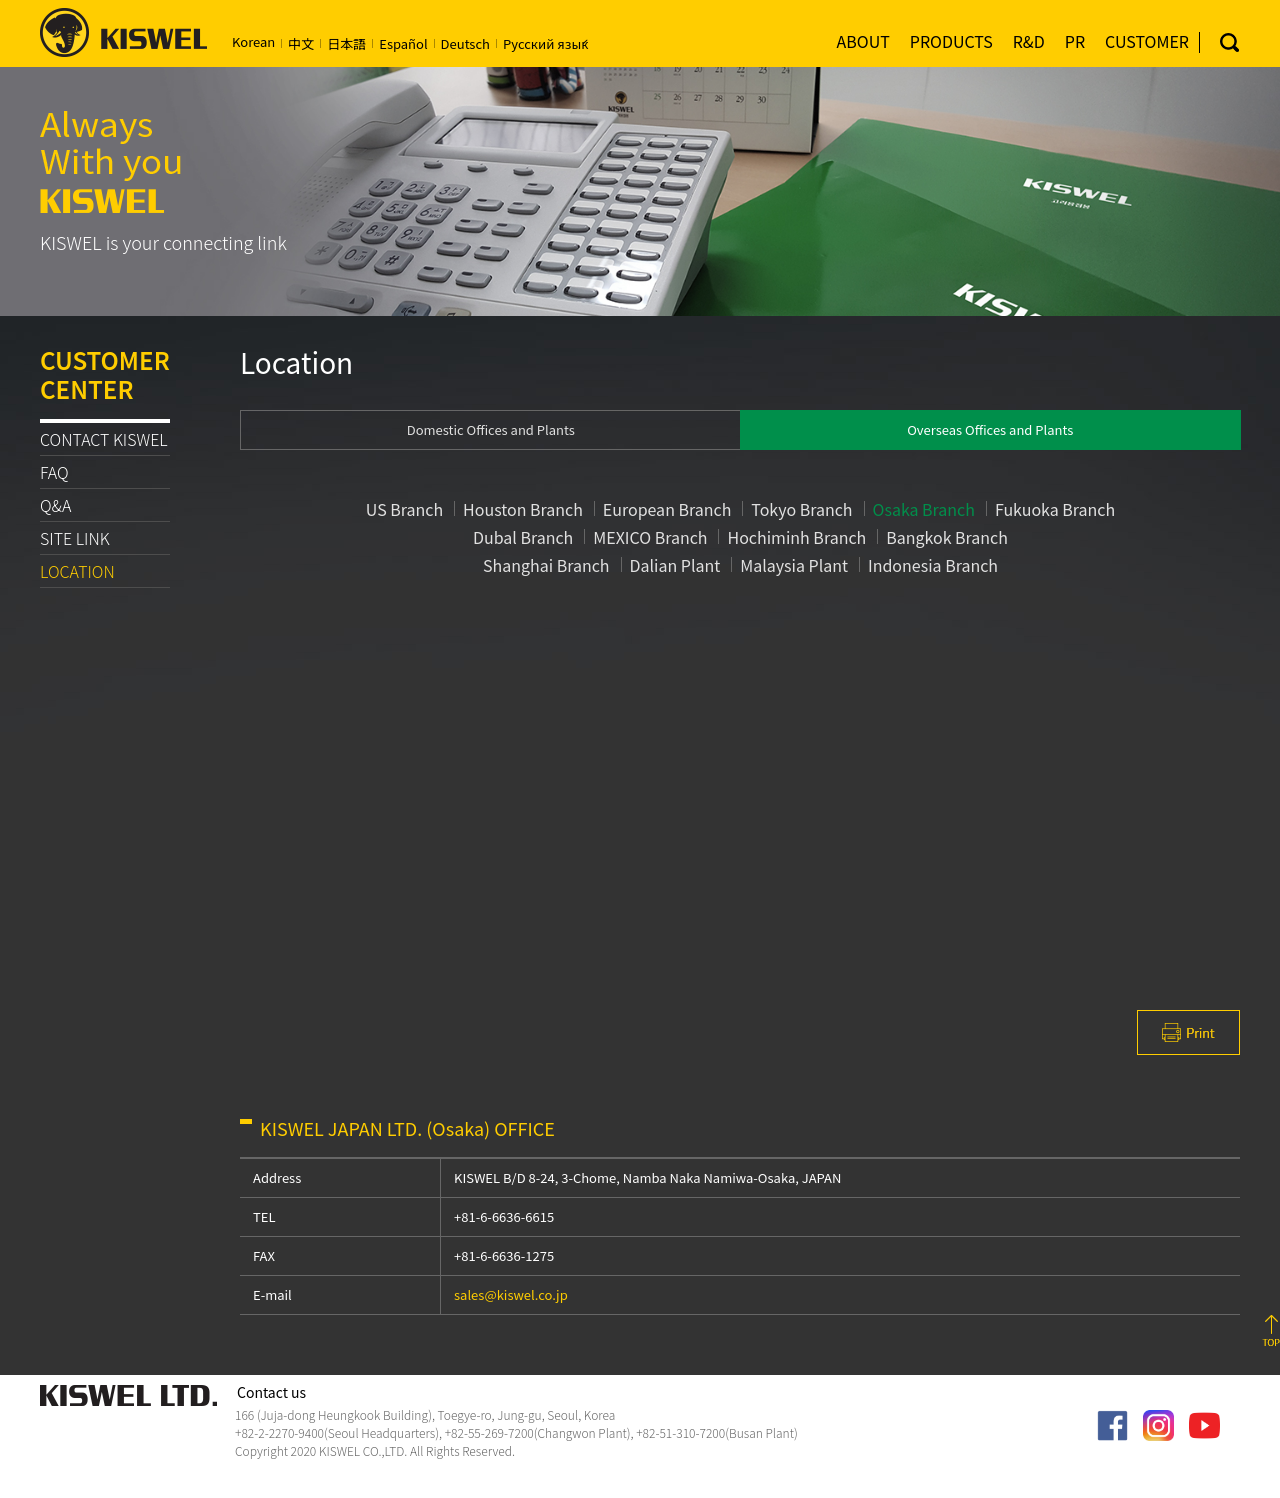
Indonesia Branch (933, 565)
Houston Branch (523, 509)
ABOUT (863, 41)
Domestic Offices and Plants (491, 429)
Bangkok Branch (947, 537)
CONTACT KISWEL (104, 439)
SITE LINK (75, 538)
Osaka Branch (924, 509)
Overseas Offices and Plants (990, 429)
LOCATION (77, 571)
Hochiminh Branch (796, 537)
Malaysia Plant (794, 565)
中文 (301, 44)
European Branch (667, 509)
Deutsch (465, 44)
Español (403, 44)
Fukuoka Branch (1055, 509)
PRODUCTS (951, 41)
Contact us (271, 1392)
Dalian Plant (675, 565)
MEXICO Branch (650, 537)
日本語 (346, 44)
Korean (253, 42)
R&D (1029, 41)
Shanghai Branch (546, 565)
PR (1075, 41)
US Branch (404, 509)
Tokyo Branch (801, 509)
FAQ (54, 472)
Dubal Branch (523, 537)
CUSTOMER (1147, 41)
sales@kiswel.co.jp (511, 1294)
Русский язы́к (545, 44)
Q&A (55, 505)
